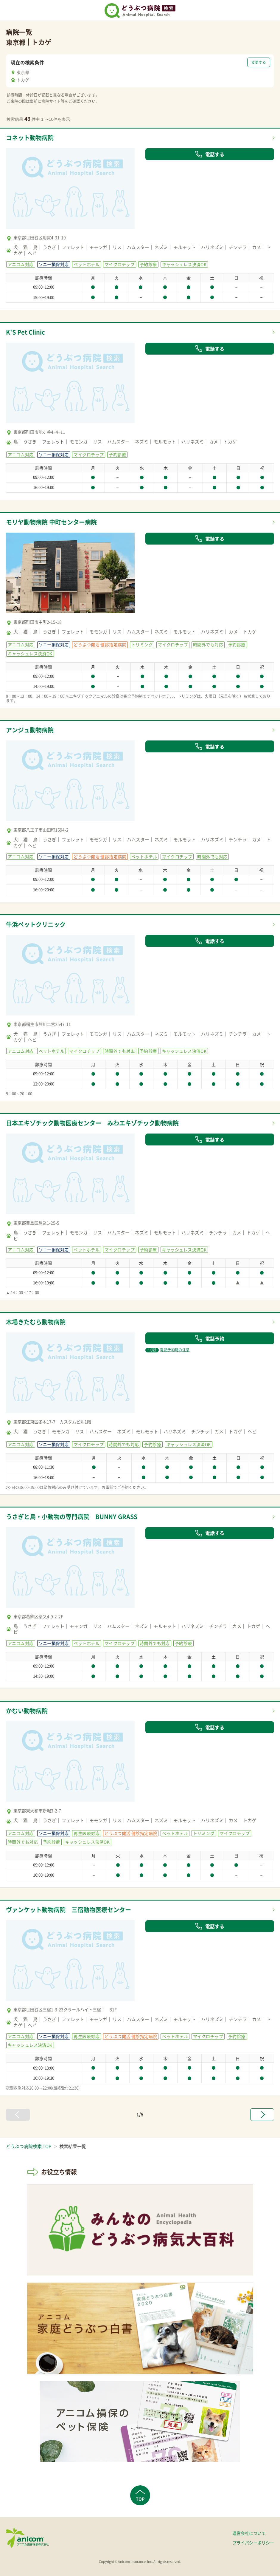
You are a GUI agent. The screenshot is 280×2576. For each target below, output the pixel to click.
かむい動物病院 (27, 1710)
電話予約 (209, 1338)
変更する (258, 62)
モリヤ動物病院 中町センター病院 (51, 522)
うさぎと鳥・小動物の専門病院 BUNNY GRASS (71, 1516)
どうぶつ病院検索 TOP (28, 2146)
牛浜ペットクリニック (36, 924)
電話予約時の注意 (167, 1349)
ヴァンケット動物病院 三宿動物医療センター (68, 1909)
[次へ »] (262, 2114)
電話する (209, 154)
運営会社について (249, 2533)
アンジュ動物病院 (30, 730)
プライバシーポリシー (253, 2543)
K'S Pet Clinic (25, 332)
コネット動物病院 (30, 137)
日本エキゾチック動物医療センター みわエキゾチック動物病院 (92, 1123)
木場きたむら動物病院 (36, 1322)
